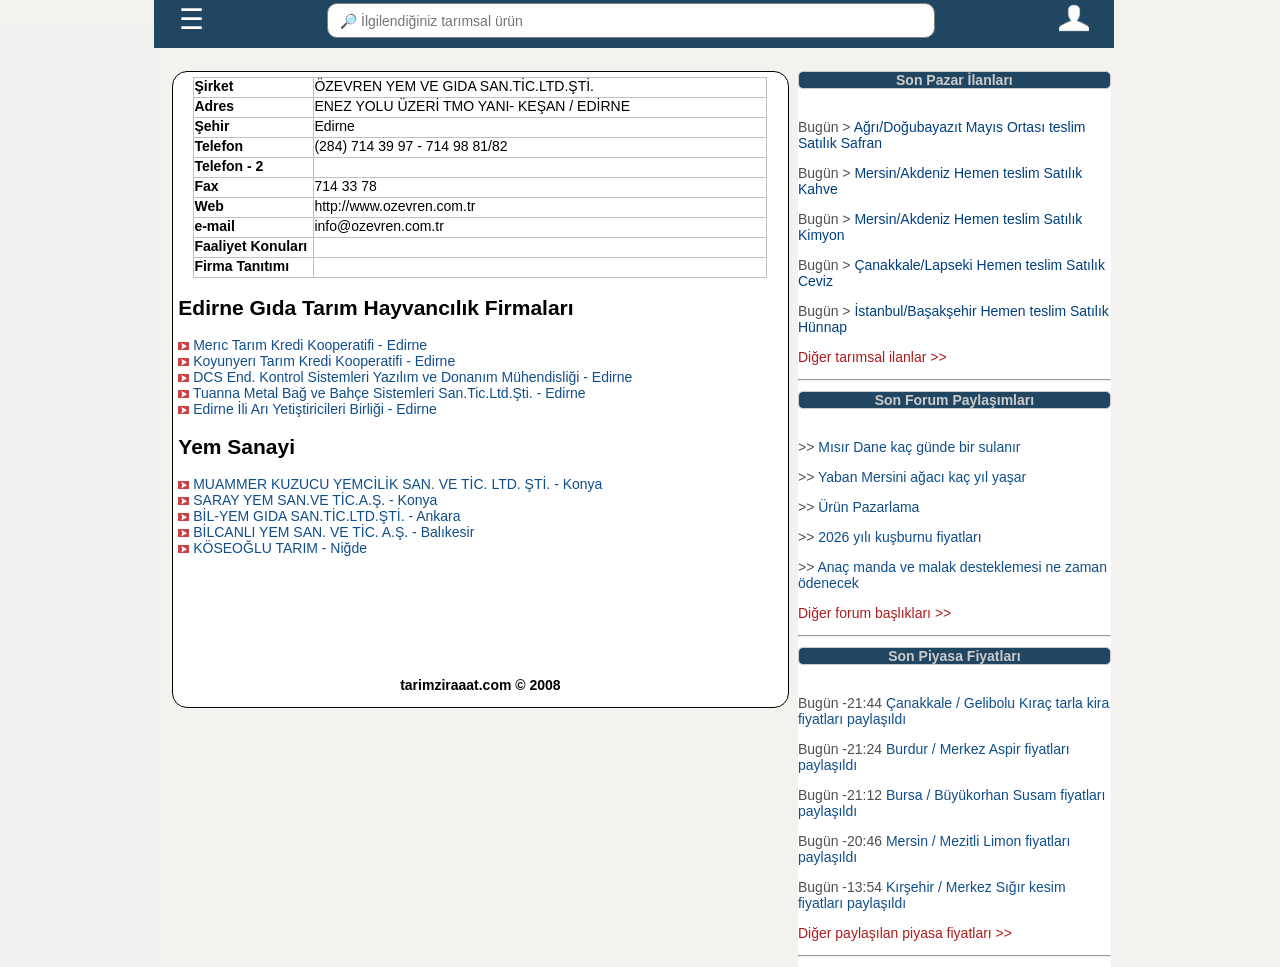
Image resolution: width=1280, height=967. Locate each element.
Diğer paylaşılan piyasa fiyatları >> (905, 933)
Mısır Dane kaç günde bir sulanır (919, 447)
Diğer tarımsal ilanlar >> (872, 357)
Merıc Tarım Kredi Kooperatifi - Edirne (310, 345)
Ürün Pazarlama (868, 507)
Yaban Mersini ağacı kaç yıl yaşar (922, 477)
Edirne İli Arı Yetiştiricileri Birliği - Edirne (315, 409)
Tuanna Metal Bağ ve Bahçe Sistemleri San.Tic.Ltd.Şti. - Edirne (389, 393)
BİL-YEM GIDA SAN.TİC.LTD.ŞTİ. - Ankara (326, 516)
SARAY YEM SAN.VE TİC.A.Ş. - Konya (315, 500)
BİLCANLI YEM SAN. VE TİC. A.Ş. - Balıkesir (333, 532)
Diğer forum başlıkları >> (874, 613)
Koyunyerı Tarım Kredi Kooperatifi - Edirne (324, 361)
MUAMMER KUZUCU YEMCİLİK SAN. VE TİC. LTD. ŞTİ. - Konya (397, 484)
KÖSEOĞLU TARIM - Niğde (280, 548)
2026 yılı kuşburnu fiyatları (899, 537)
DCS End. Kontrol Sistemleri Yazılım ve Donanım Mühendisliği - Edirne (412, 377)
